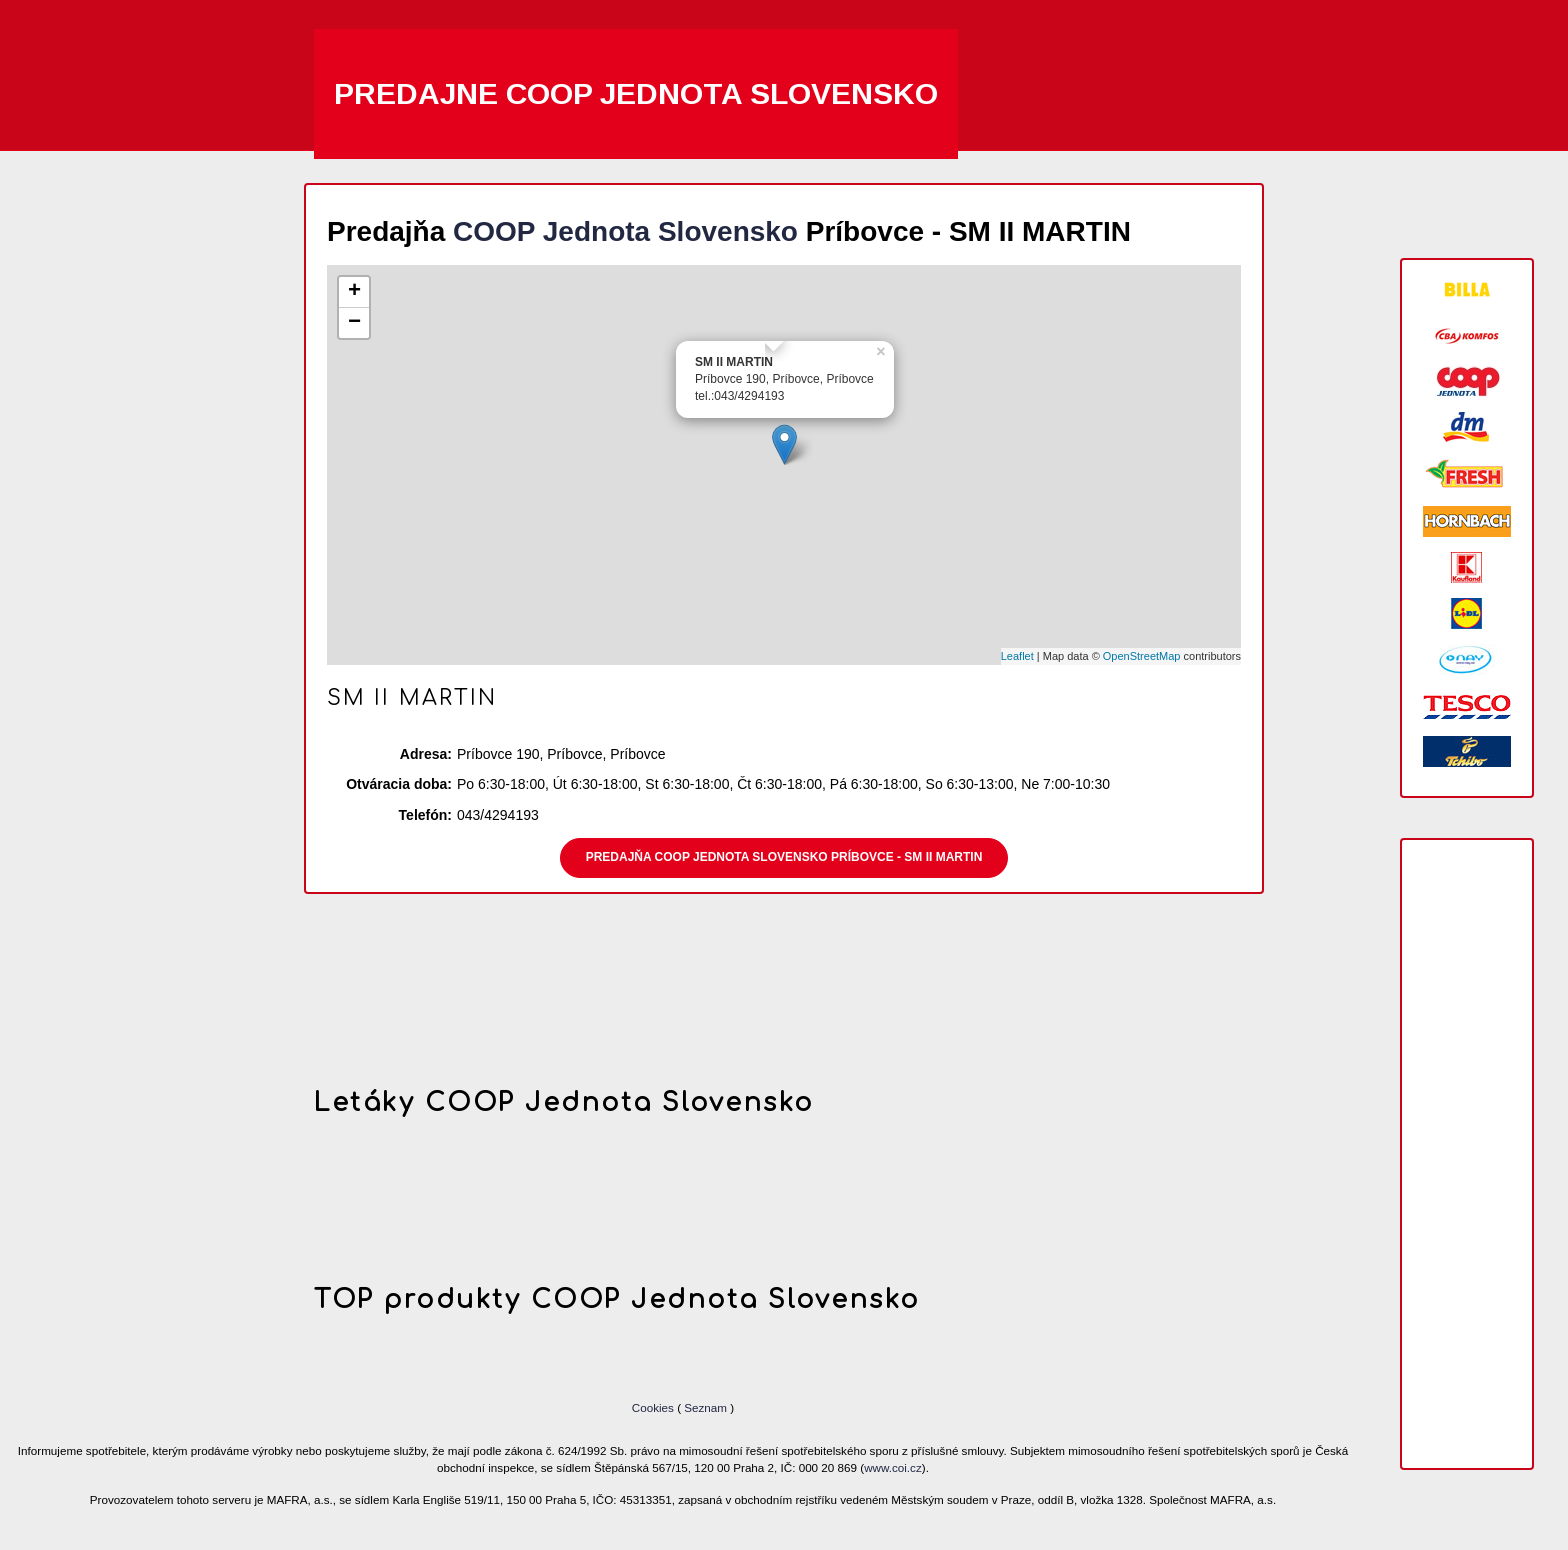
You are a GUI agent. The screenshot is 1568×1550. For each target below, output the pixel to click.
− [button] (354, 323)
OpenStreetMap (1142, 656)
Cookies (654, 1407)
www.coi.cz (893, 1467)
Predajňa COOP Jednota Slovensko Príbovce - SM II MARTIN (784, 857)
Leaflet (1017, 656)
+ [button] (354, 292)
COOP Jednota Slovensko (625, 231)
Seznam (705, 1407)
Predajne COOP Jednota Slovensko (636, 93)
